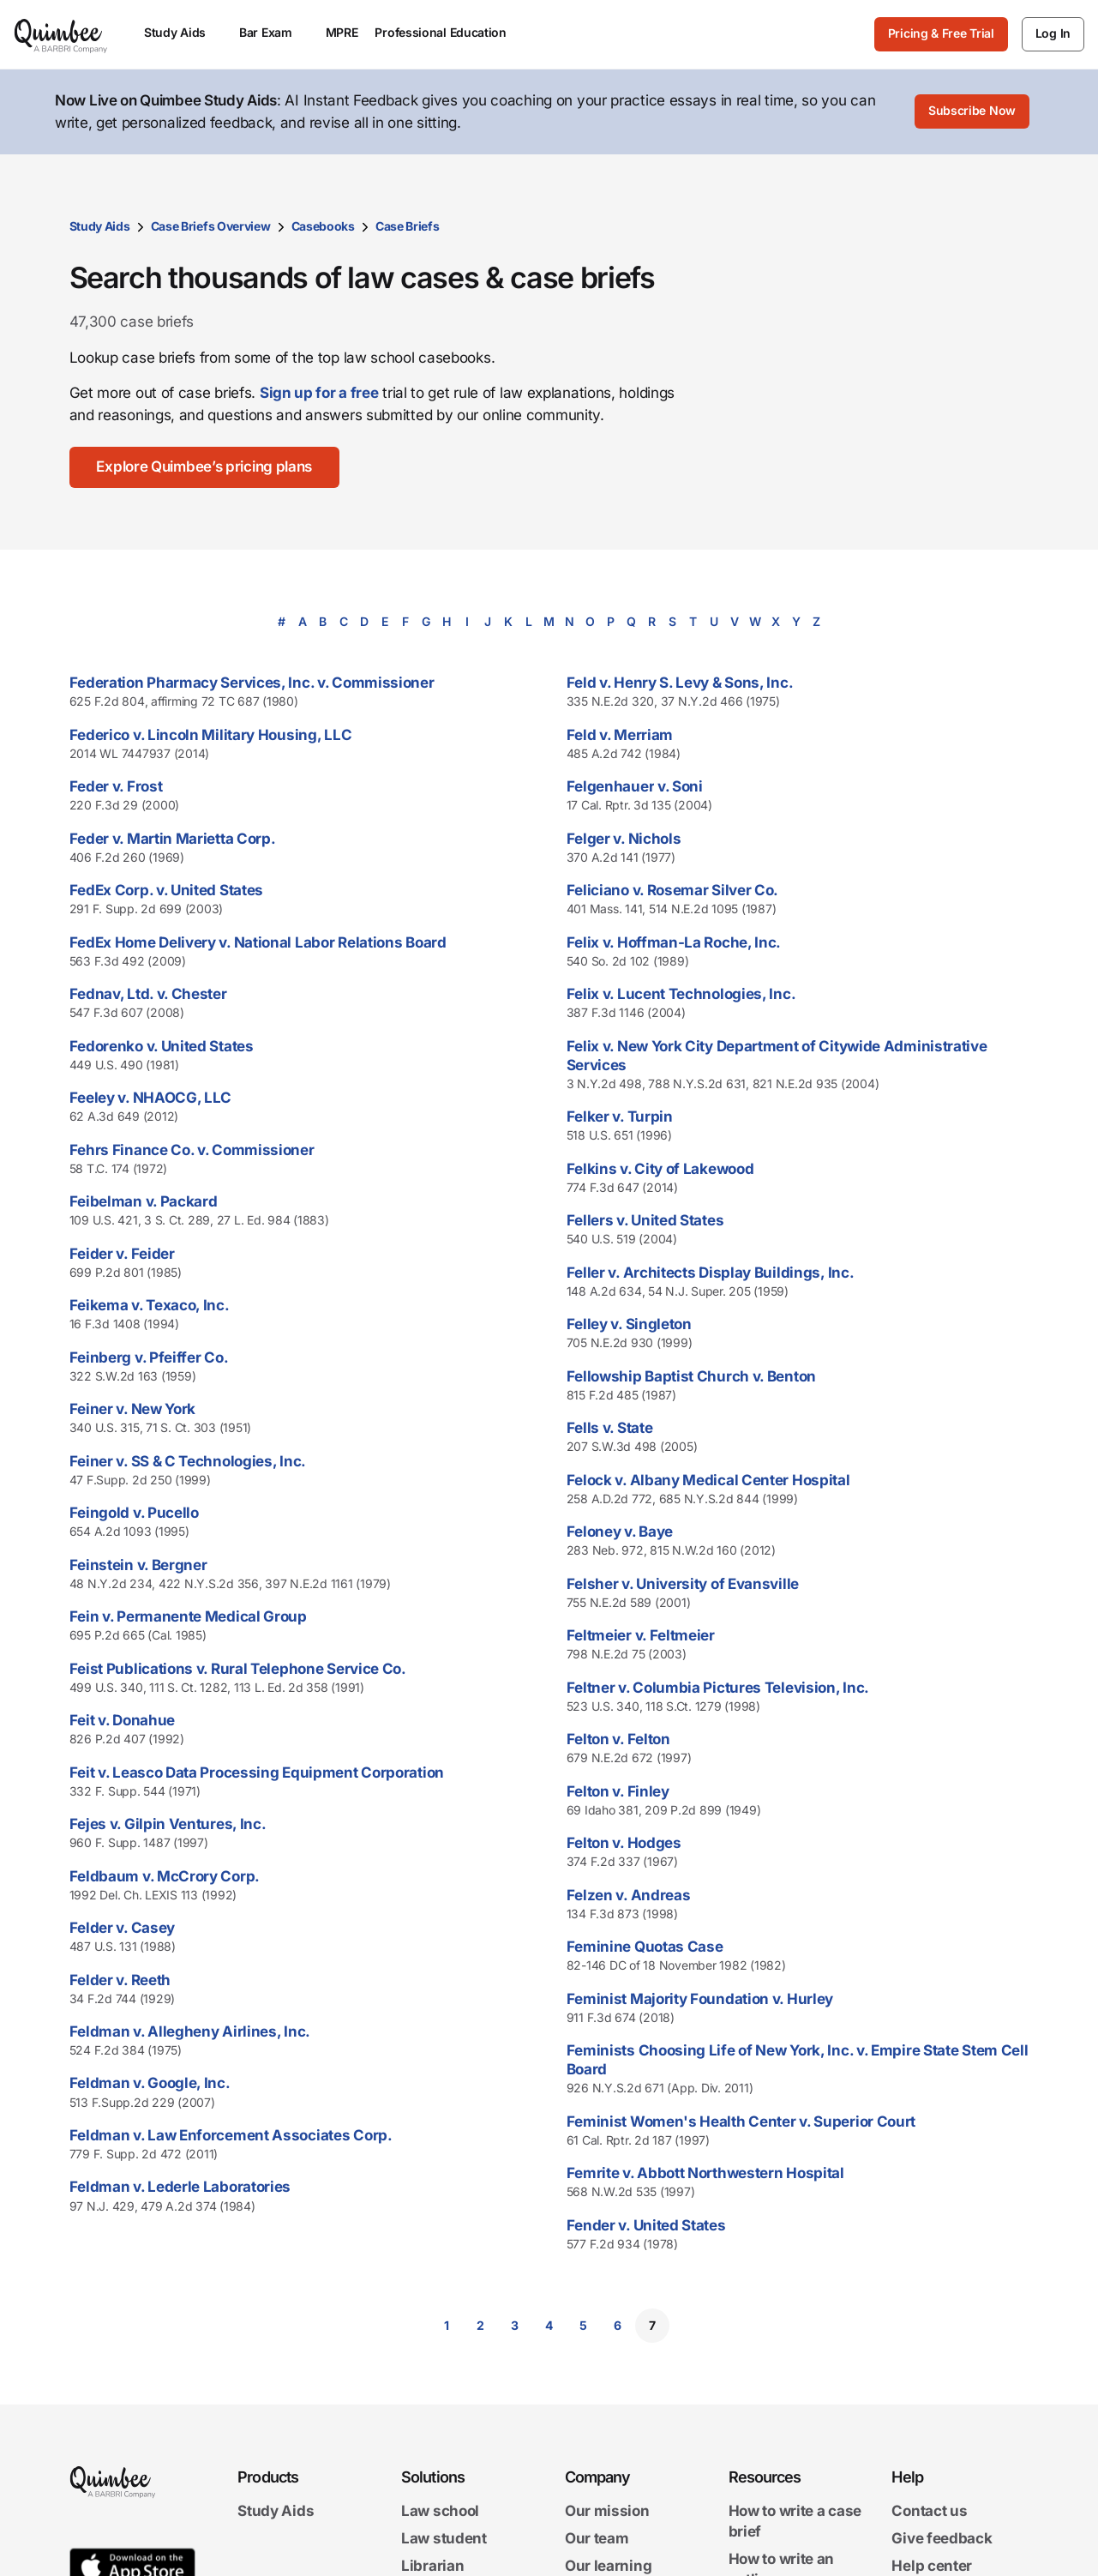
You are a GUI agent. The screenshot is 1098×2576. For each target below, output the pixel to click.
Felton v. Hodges (624, 1842)
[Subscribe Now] (972, 112)
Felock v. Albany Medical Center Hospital (708, 1480)
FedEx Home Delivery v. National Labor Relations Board (258, 942)
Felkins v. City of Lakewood (660, 1168)
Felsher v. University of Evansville (683, 1583)
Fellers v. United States (645, 1220)
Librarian (432, 2565)
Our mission (607, 2510)
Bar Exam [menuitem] (274, 32)
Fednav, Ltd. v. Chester (148, 993)
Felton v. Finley (618, 1791)
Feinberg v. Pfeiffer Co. (149, 1357)
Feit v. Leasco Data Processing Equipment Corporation (256, 1772)
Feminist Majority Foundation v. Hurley (700, 1998)
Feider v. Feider (122, 1253)
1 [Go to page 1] (446, 2325)
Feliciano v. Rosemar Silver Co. (673, 890)
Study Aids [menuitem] (183, 32)
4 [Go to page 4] (549, 2325)
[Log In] (1053, 34)
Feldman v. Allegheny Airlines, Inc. (190, 2031)
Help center (931, 2565)
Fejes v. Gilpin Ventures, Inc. (168, 1824)
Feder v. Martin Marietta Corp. (172, 838)
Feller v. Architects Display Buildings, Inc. (711, 1272)
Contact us (929, 2510)
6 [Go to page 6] (617, 2325)
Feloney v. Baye (620, 1531)
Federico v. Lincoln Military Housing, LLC (210, 734)
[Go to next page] (707, 2325)
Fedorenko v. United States (161, 1046)
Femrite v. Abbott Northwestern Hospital (705, 2173)
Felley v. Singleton (629, 1324)
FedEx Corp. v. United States (166, 890)
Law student (444, 2538)
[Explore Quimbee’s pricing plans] (204, 467)
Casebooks (323, 226)
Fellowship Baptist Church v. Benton (692, 1376)
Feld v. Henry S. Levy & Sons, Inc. (680, 682)
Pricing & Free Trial (941, 33)
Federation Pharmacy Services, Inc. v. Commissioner (252, 682)
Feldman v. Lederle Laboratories (180, 2186)
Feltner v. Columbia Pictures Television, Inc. (718, 1687)
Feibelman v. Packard (143, 1201)
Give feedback (941, 2538)
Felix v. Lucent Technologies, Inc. (681, 993)
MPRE (342, 32)
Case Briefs (407, 226)
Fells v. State (610, 1427)
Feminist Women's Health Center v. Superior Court (741, 2121)
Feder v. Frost (116, 786)
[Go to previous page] (392, 2325)
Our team (597, 2538)
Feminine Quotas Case (645, 1946)
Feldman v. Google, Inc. (150, 2082)
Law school (440, 2510)
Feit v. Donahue (122, 1720)
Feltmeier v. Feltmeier (641, 1635)
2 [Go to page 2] (480, 2325)
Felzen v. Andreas (629, 1895)
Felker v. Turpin (620, 1116)
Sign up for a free (319, 392)
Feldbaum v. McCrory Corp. (165, 1876)
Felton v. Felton (618, 1739)
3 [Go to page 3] (515, 2325)
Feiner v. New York (132, 1408)
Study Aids (99, 226)
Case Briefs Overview (211, 226)
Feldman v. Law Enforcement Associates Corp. (231, 2135)
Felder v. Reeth (120, 1980)
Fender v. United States (646, 2225)
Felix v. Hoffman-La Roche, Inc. (674, 942)
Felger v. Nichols (624, 838)
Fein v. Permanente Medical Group (188, 1616)
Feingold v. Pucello (134, 1512)
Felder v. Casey (122, 1927)
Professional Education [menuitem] (448, 32)
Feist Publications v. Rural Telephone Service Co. (237, 1668)
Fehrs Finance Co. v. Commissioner (192, 1150)
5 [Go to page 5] (583, 2325)
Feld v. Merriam (620, 734)
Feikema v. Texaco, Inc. (149, 1305)
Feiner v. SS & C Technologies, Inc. (188, 1461)
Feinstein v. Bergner (138, 1565)
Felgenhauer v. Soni (635, 786)
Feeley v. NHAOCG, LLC (150, 1097)
